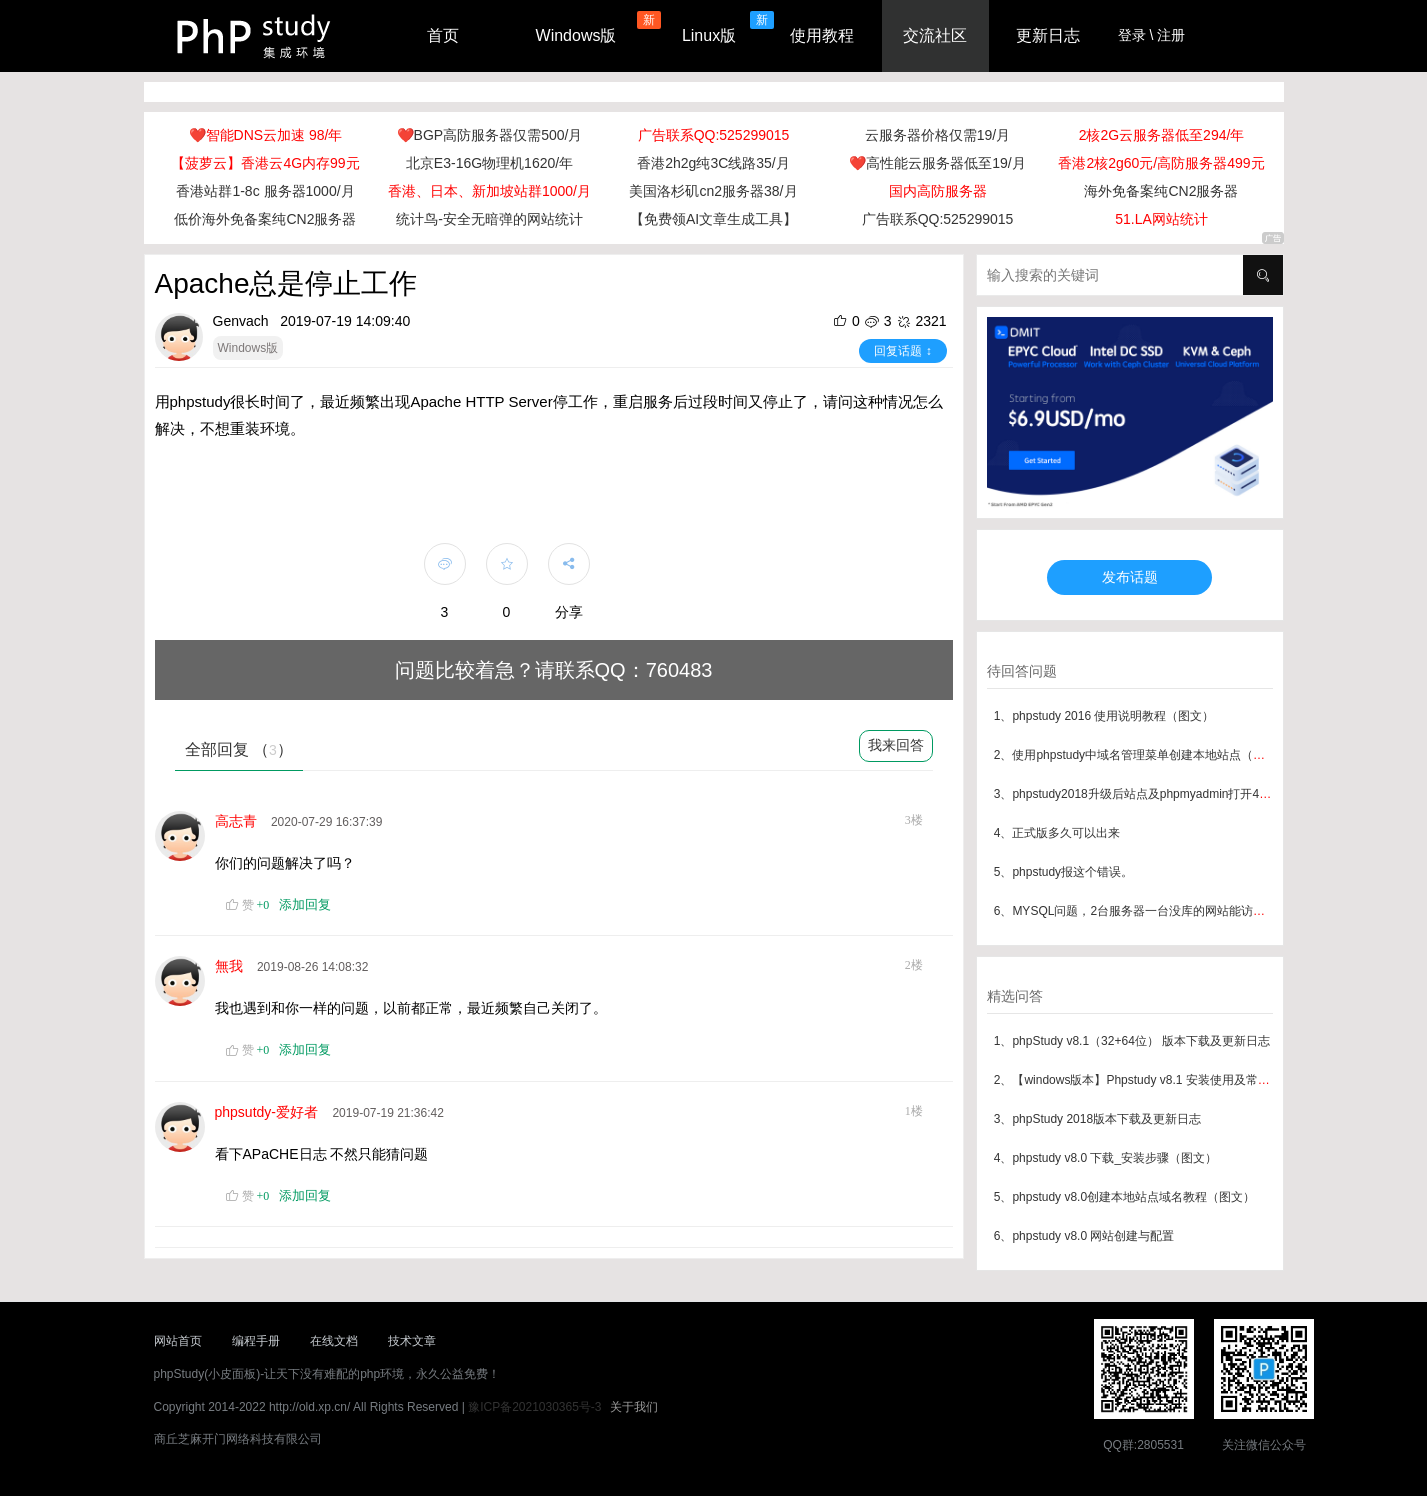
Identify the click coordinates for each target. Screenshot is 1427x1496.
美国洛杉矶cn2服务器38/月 (713, 191)
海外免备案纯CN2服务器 (1161, 191)
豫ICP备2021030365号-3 (534, 1407)
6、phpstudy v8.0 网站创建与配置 (1084, 1236)
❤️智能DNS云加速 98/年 (266, 135)
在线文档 (334, 1341)
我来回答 (896, 745)
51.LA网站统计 (1161, 219)
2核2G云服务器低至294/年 (1162, 135)
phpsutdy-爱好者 (270, 1112)
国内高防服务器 (938, 191)
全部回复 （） (239, 749)
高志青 (240, 821)
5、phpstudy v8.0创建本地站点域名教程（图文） (1124, 1197)
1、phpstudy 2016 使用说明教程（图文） (1104, 716)
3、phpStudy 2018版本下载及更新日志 (1097, 1119)
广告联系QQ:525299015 (714, 135)
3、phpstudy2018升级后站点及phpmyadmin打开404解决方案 (1157, 794)
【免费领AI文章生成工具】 (713, 219)
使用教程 (822, 35)
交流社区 (935, 35)
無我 (233, 966)
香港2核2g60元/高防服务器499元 (1161, 163)
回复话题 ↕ (902, 351)
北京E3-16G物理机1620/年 (489, 163)
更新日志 (1048, 35)
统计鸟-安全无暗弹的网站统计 (489, 219)
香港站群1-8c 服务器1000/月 (265, 191)
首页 (443, 35)
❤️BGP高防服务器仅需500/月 (490, 135)
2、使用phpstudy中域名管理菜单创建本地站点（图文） (1141, 755)
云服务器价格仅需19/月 (937, 135)
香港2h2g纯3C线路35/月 (713, 163)
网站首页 (178, 1341)
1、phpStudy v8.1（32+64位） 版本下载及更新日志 (1132, 1041)
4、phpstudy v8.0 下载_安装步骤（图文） (1105, 1158)
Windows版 (576, 35)
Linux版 (709, 35)
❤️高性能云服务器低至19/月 (937, 163)
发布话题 (1130, 577)
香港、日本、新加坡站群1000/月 (489, 191)
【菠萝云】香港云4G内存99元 (265, 163)
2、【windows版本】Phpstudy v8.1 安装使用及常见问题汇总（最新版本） (1192, 1080)
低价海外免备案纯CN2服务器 (265, 219)
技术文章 (412, 1341)
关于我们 (634, 1407)
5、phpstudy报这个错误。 (1063, 872)
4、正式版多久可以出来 (1057, 833)
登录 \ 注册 (1152, 35)
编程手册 (256, 1341)
